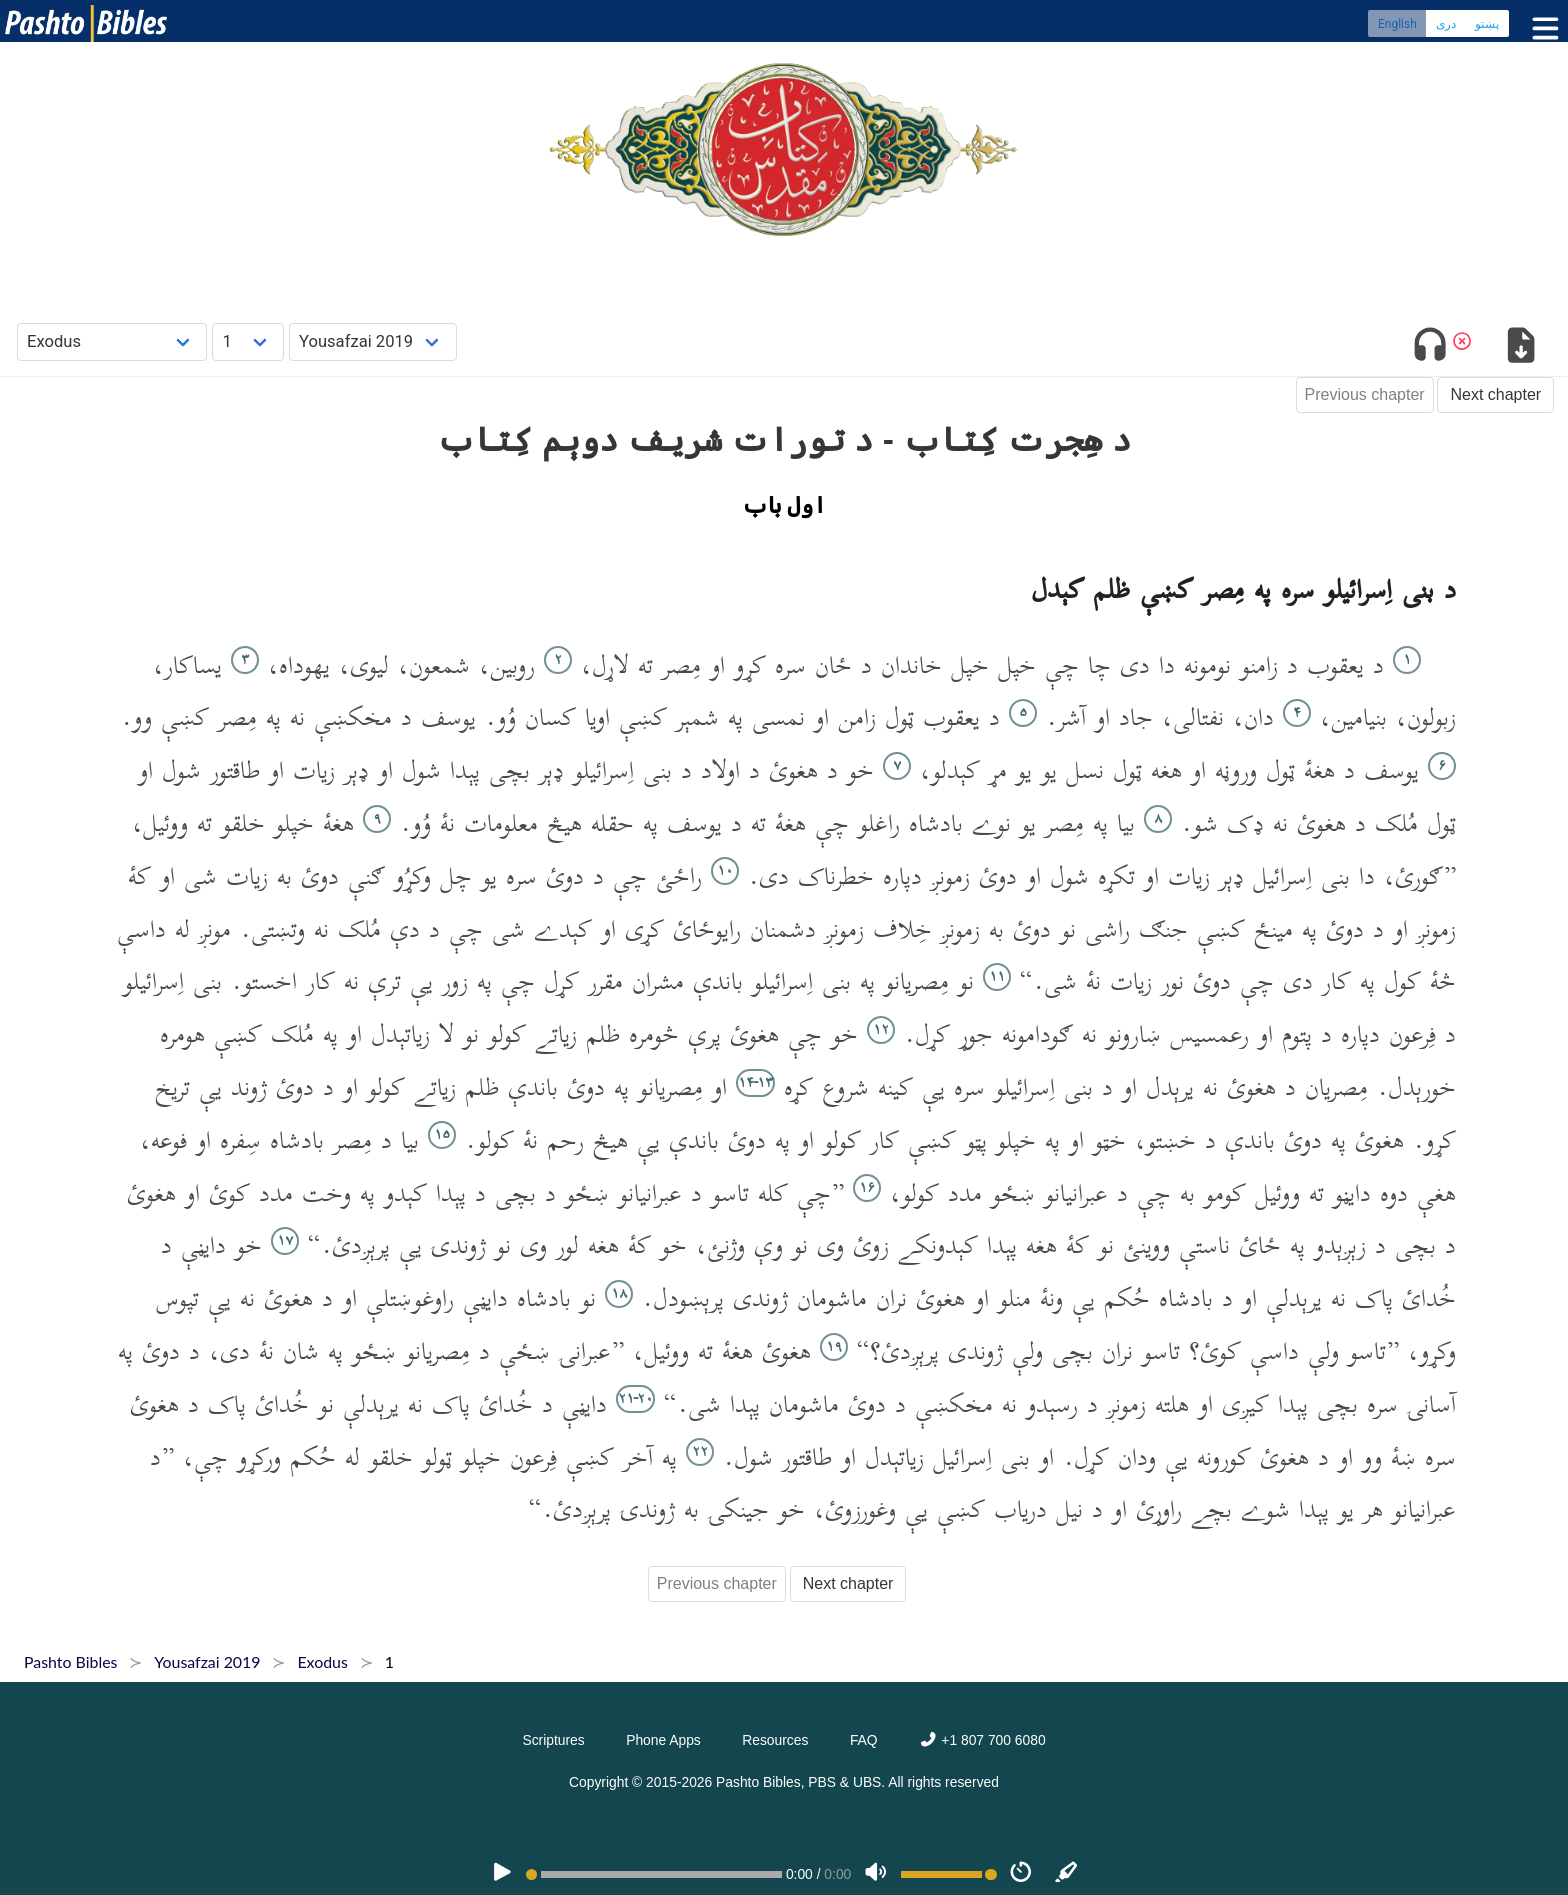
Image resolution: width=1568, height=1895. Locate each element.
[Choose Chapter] (248, 341)
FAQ (864, 1740)
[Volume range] (949, 1874)
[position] (654, 1874)
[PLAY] (502, 1874)
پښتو (1487, 25)
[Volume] (876, 1874)
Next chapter (1495, 394)
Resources (775, 1740)
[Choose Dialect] (373, 341)
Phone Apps (663, 1740)
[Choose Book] (112, 341)
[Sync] (1067, 1874)
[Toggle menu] (1541, 29)
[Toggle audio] (1430, 348)
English (1397, 25)
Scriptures (553, 1740)
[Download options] (1520, 348)
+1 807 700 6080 (982, 1740)
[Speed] (1021, 1874)
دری (1446, 25)
